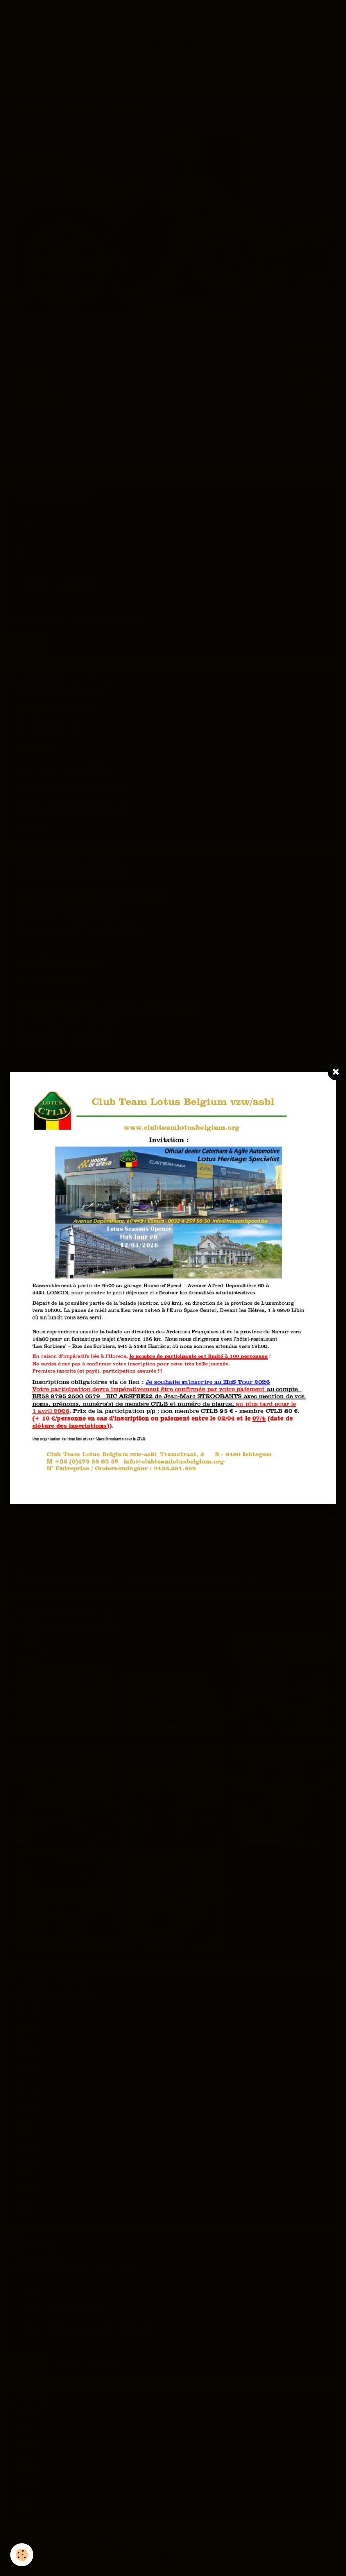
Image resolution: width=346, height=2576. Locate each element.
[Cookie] (21, 2554)
